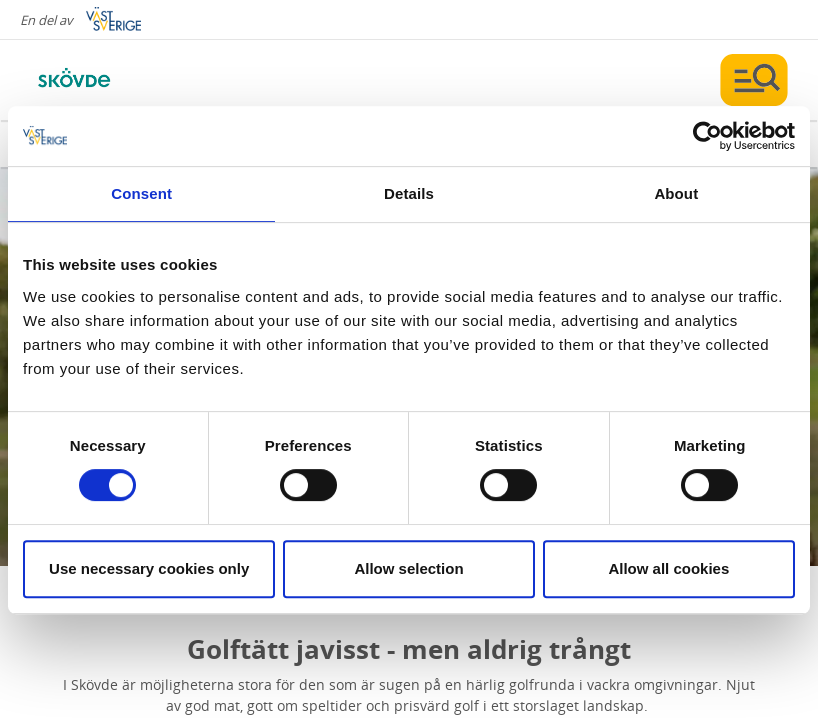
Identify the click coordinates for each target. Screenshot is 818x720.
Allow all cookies (668, 568)
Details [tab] (409, 193)
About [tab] (676, 193)
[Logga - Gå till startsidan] (100, 80)
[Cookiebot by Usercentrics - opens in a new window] (707, 136)
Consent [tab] (141, 193)
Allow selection (408, 568)
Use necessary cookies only (149, 568)
